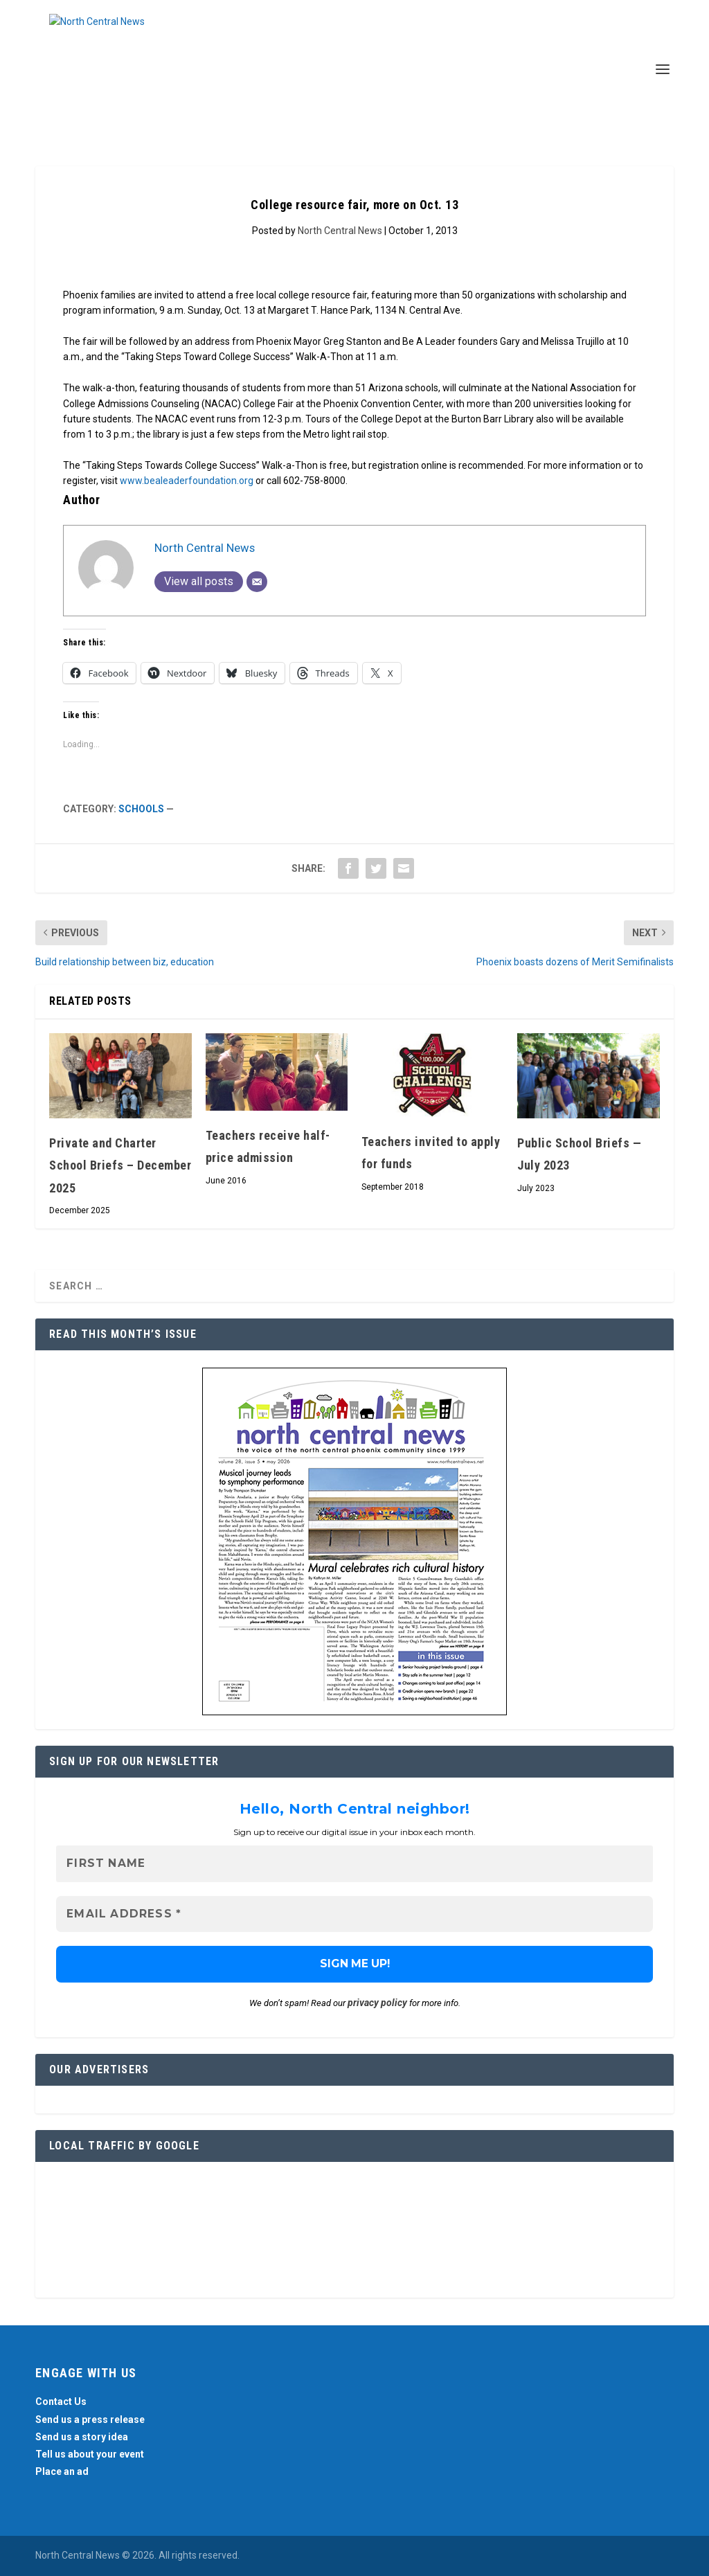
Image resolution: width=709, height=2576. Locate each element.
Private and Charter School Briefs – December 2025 (120, 1165)
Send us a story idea (81, 2436)
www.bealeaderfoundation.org (186, 480)
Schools (141, 808)
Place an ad (62, 2471)
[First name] (354, 1863)
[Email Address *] (354, 1914)
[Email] (256, 581)
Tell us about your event (89, 2454)
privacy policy (377, 2002)
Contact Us (61, 2402)
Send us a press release (90, 2419)
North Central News (340, 230)
